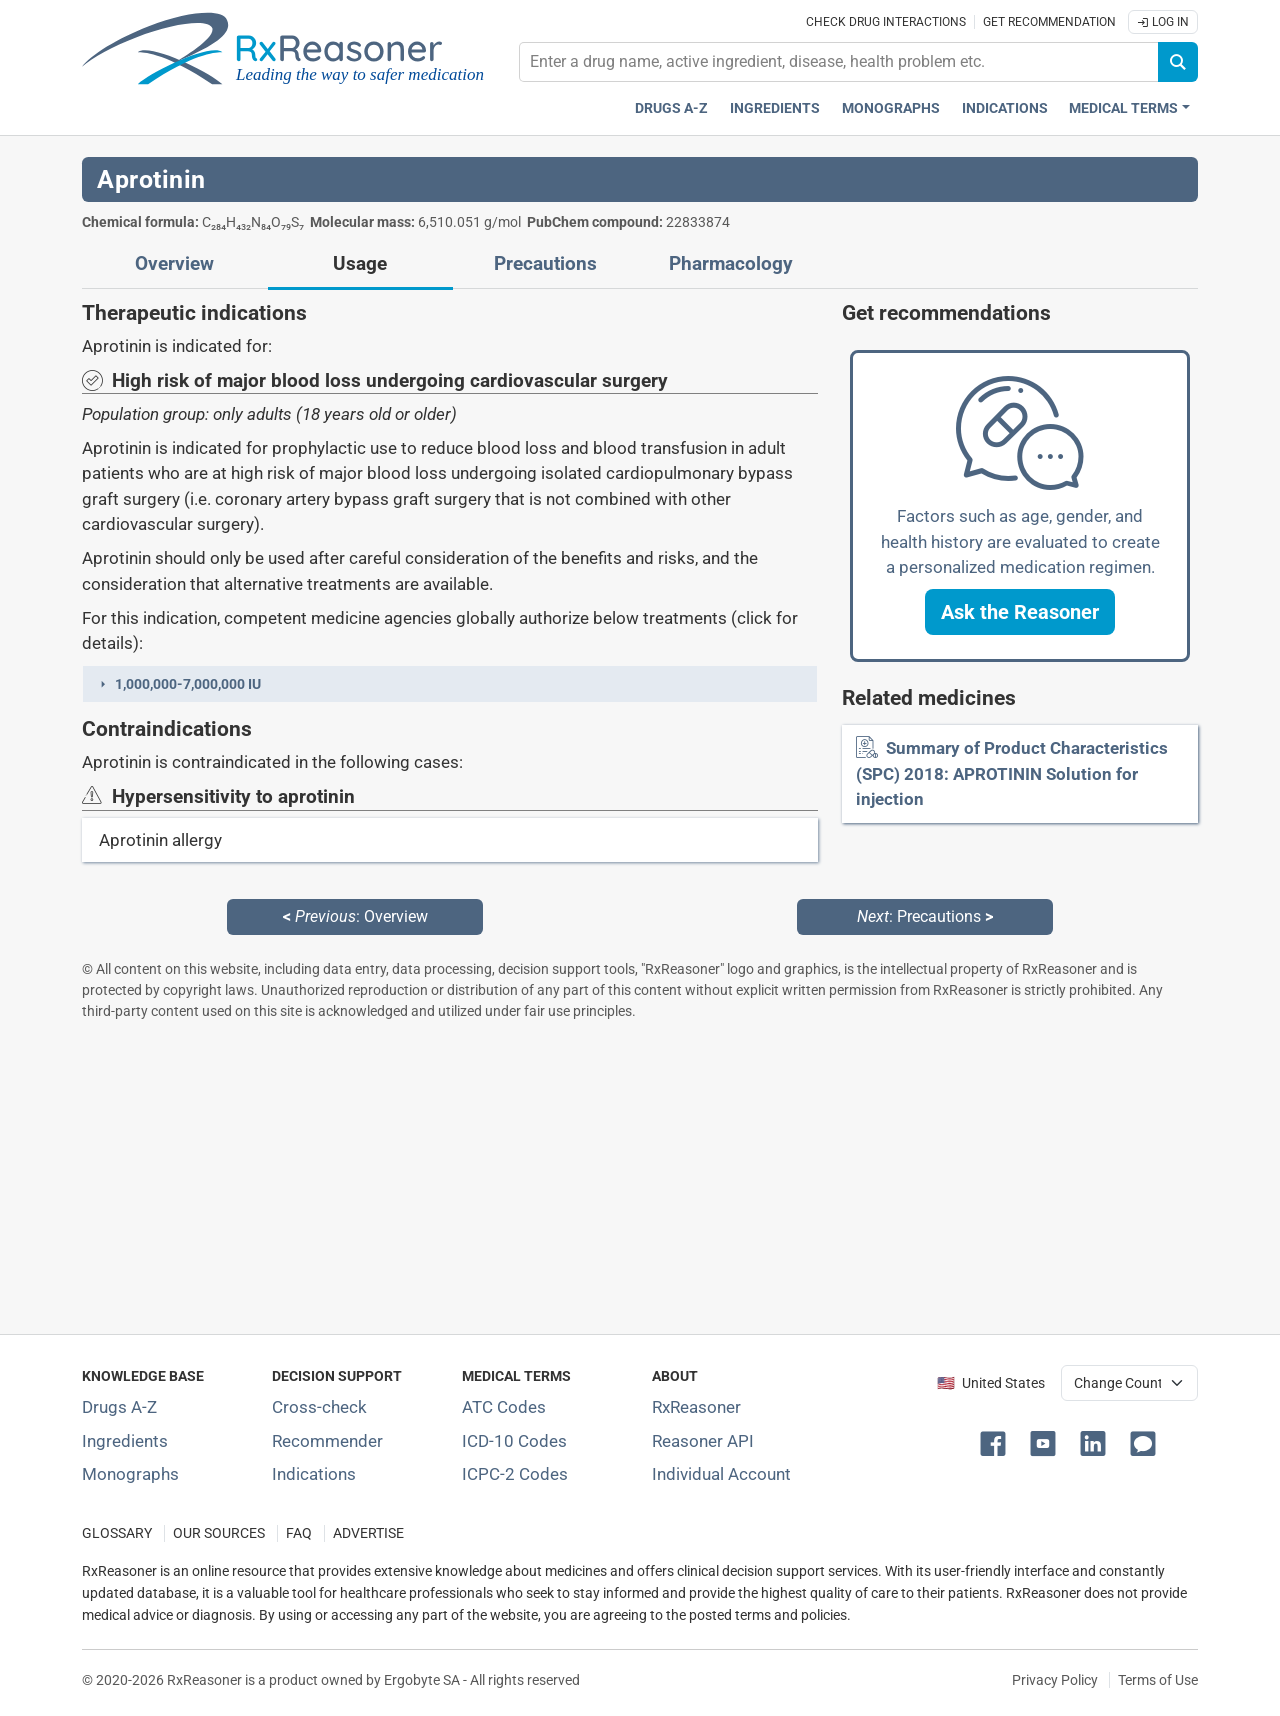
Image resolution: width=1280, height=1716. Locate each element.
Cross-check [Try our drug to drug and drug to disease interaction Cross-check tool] (319, 1407)
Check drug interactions (886, 22)
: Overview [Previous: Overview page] (355, 916)
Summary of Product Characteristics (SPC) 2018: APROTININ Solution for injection (1012, 773)
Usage (360, 264)
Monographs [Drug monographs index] (891, 108)
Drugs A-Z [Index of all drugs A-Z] (119, 1407)
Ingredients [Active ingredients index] (775, 108)
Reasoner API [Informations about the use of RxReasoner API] (703, 1441)
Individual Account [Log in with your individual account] (721, 1474)
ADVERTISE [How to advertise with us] (368, 1533)
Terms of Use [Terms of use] (1158, 1680)
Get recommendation (1049, 22)
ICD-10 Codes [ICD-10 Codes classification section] (514, 1441)
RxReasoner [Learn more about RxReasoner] (696, 1407)
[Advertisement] (640, 1177)
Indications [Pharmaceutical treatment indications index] (1005, 108)
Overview (174, 264)
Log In (1163, 22)
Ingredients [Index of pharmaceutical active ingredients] (125, 1441)
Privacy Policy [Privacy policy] (1055, 1680)
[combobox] (839, 62)
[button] (450, 684)
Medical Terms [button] (1123, 108)
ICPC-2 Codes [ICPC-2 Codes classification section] (515, 1474)
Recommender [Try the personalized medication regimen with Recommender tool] (327, 1441)
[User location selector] (1129, 1383)
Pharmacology (731, 264)
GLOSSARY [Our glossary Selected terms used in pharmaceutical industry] (117, 1533)
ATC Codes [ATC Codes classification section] (504, 1407)
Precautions (545, 264)
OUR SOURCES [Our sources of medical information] (219, 1533)
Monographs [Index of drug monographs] (130, 1474)
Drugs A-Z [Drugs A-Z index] (671, 108)
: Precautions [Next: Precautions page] (925, 916)
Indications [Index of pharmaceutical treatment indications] (314, 1474)
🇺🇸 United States (991, 1383)
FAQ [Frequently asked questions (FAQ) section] (299, 1533)
